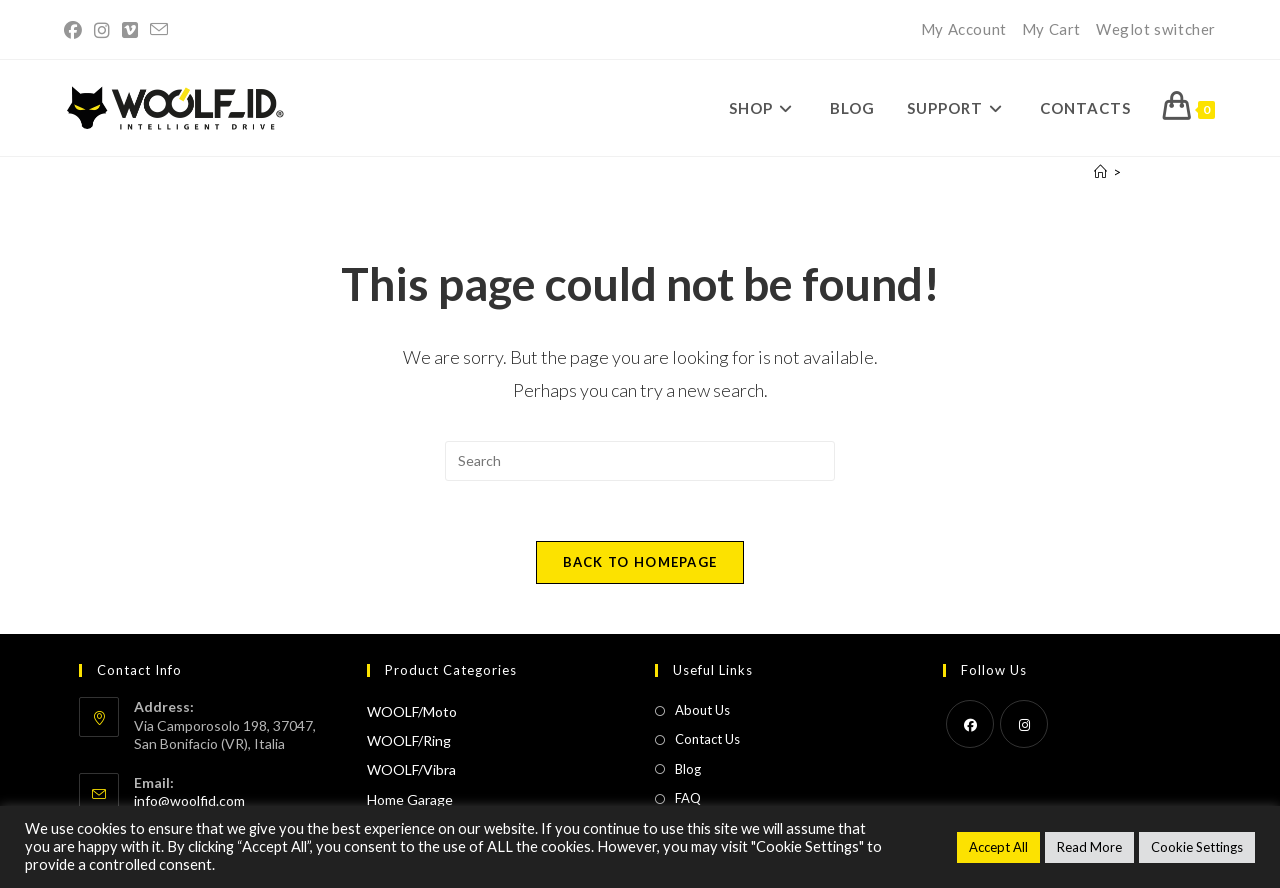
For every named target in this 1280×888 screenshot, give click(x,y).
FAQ (688, 798)
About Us (702, 710)
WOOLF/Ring (409, 740)
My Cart (1051, 29)
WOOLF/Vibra (411, 769)
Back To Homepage (640, 562)
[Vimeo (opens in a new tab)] (130, 30)
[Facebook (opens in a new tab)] (76, 30)
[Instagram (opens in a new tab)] (102, 30)
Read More (1089, 847)
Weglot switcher (1156, 29)
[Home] (1100, 172)
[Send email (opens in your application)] (159, 30)
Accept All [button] (998, 847)
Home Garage (410, 799)
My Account (964, 29)
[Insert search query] (640, 461)
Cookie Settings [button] (1197, 847)
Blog (688, 769)
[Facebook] (970, 724)
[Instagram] (1024, 724)
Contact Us (707, 739)
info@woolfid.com (189, 800)
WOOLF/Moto (412, 711)
